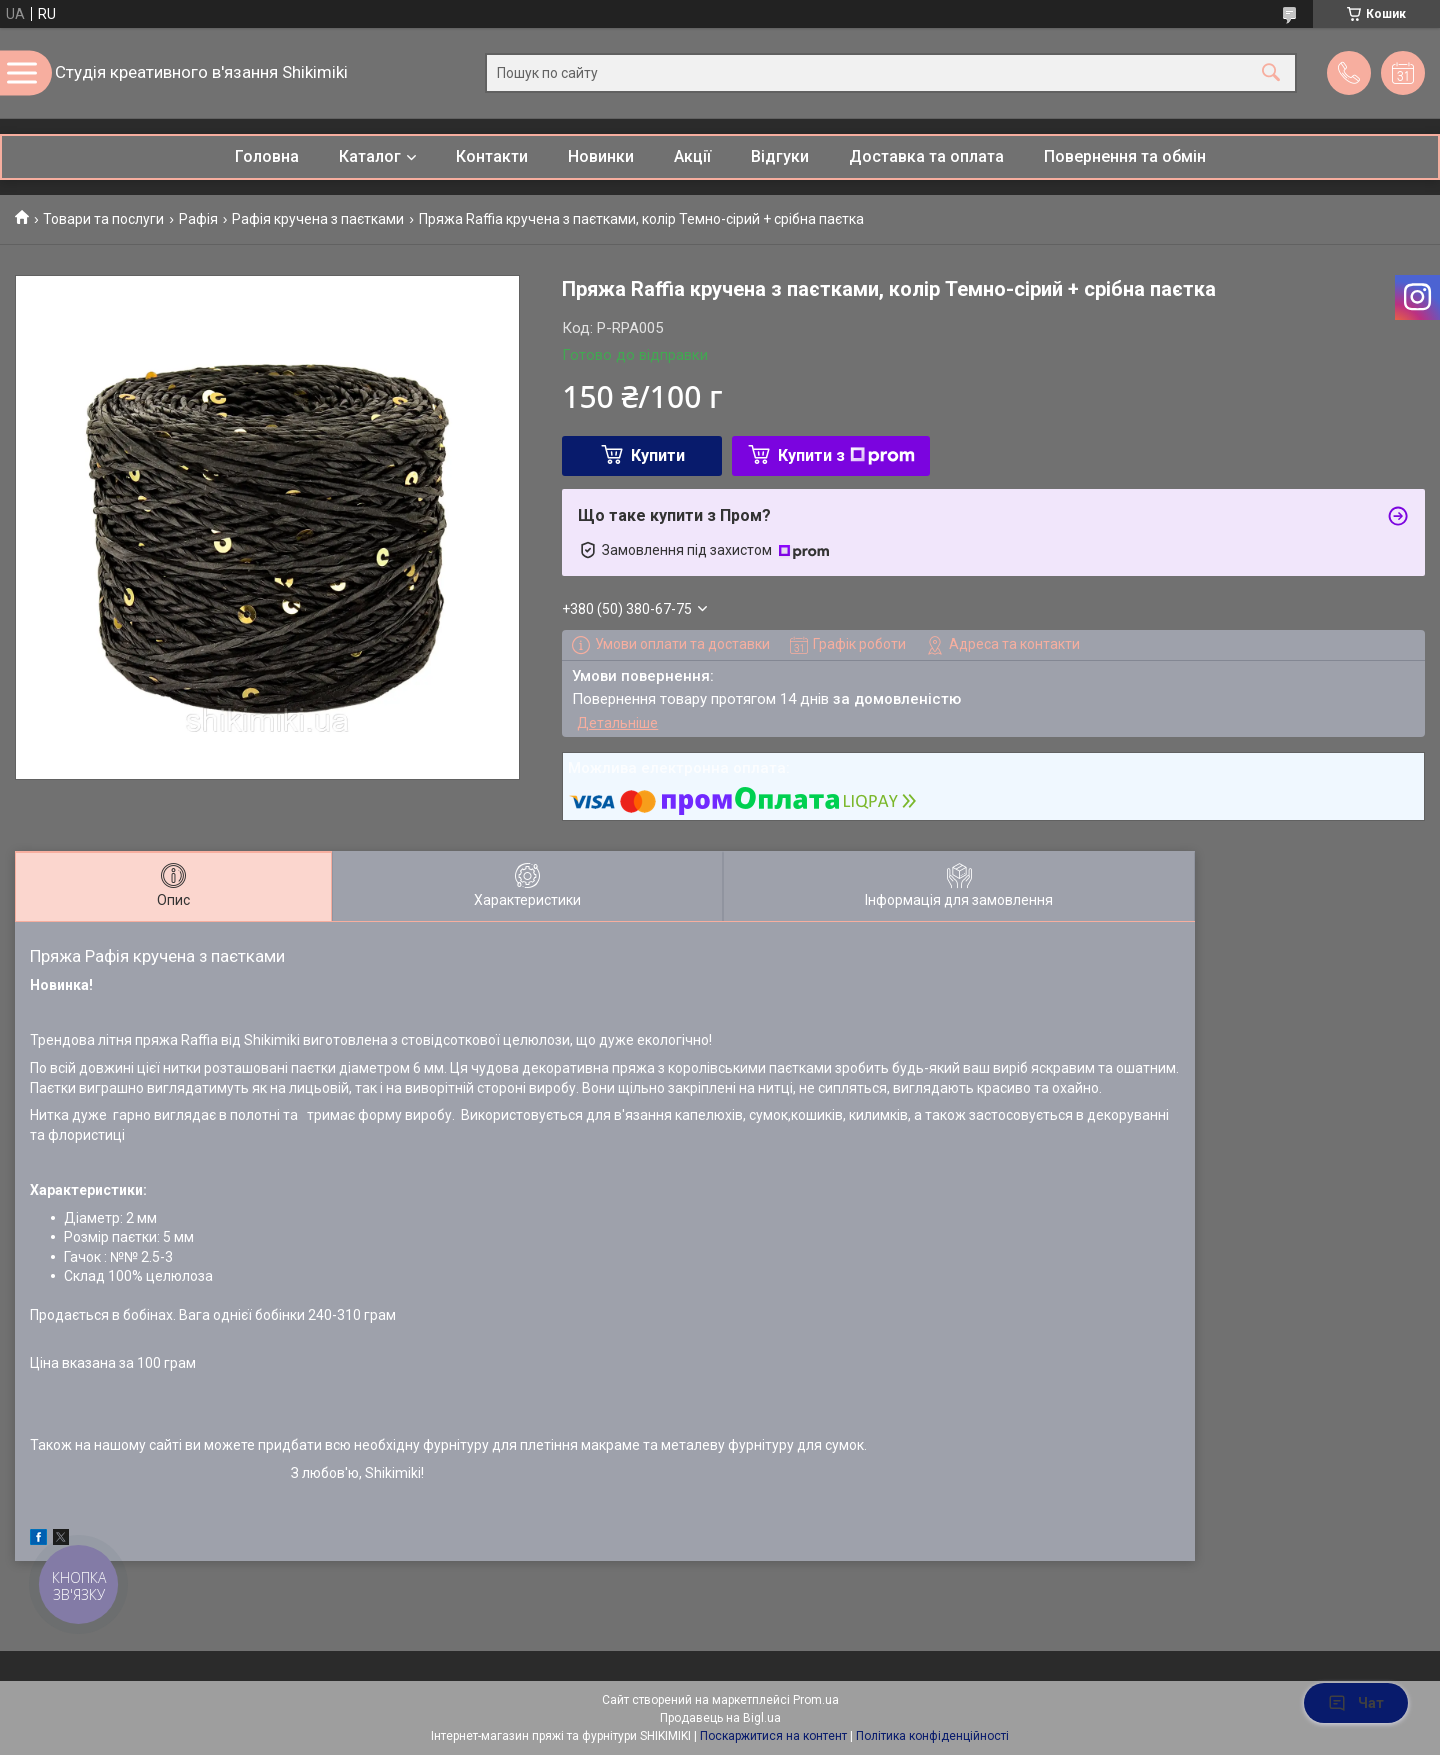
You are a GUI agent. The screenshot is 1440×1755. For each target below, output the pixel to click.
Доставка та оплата (926, 156)
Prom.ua (816, 1700)
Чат (1356, 1703)
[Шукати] (1271, 73)
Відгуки (780, 156)
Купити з (846, 455)
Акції (692, 156)
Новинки (601, 156)
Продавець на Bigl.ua (720, 1718)
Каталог (370, 156)
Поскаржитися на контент (773, 1736)
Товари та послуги (103, 219)
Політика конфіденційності (932, 1736)
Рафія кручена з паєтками (318, 219)
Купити (658, 455)
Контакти (492, 156)
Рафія (198, 219)
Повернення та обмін (1125, 156)
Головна (267, 156)
